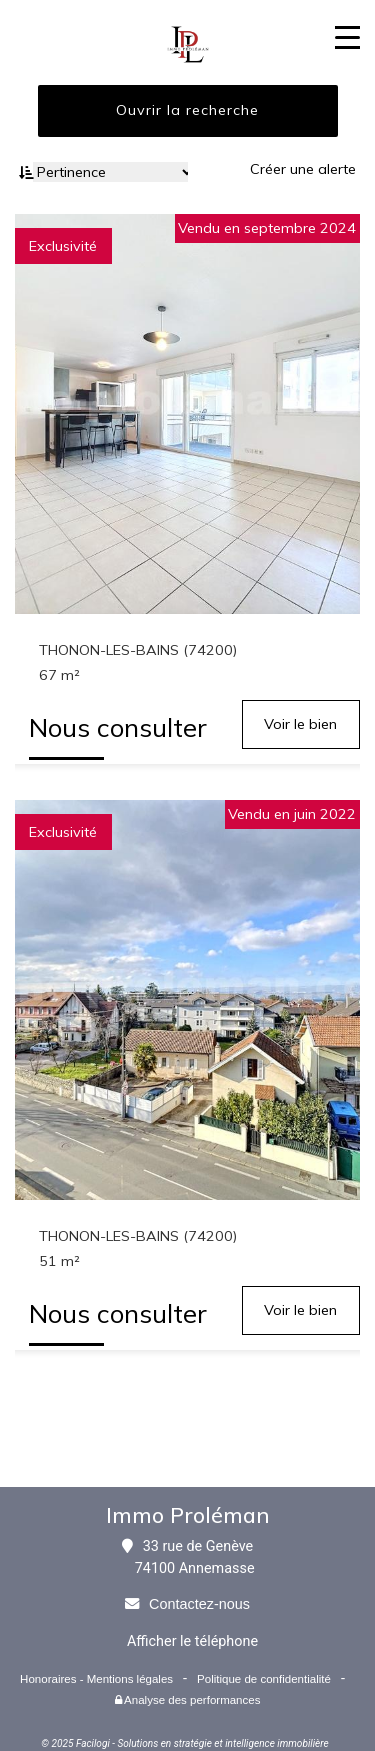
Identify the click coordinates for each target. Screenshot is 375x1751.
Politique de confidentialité (264, 1679)
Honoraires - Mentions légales (96, 1679)
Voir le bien (300, 724)
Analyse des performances (188, 1700)
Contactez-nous (199, 1604)
